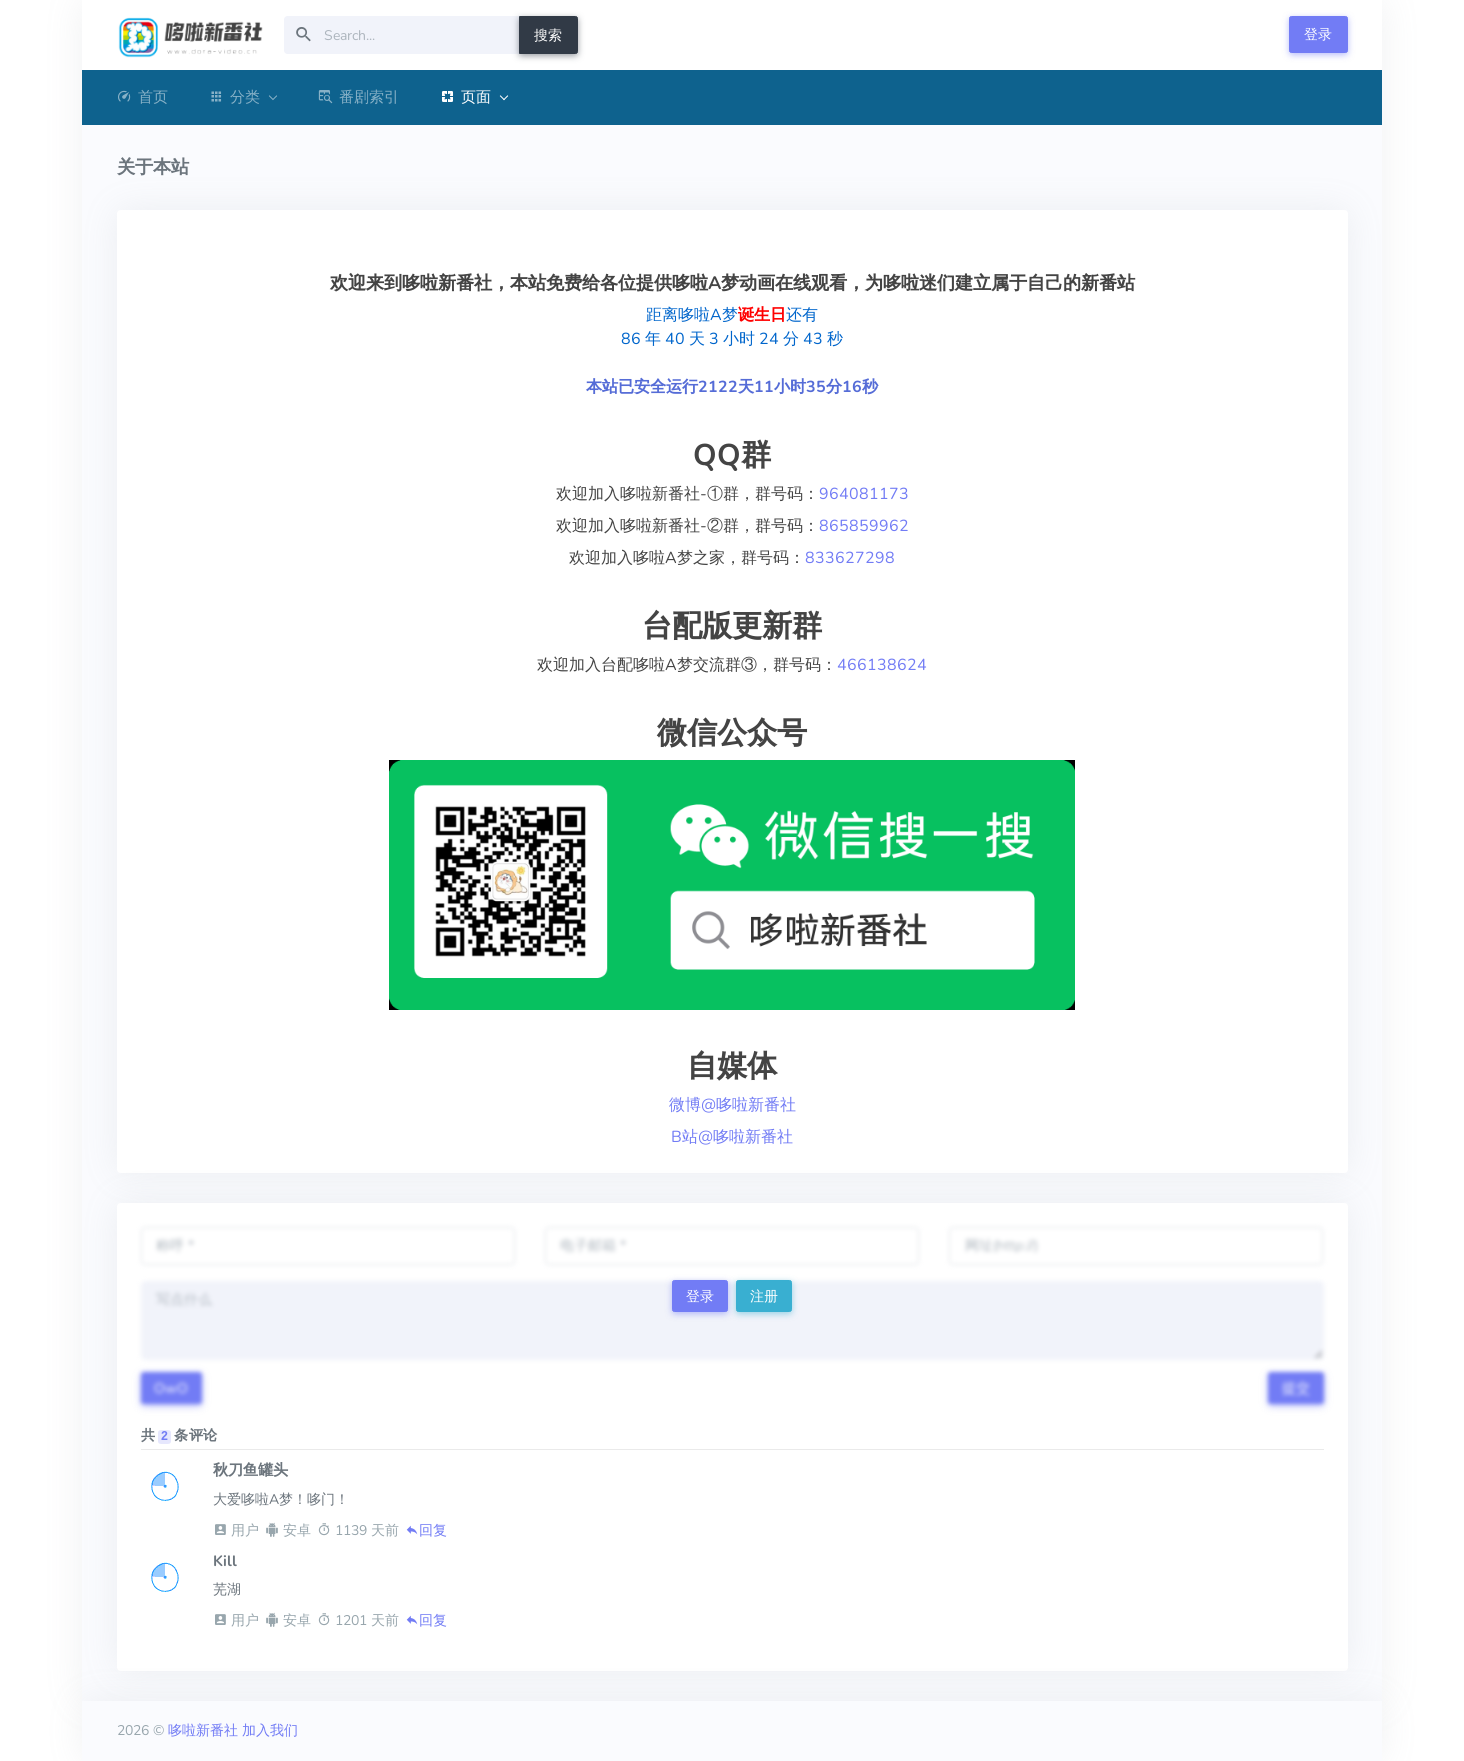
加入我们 (270, 1730)
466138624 (882, 665)
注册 (764, 1296)
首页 (142, 97)
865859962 (864, 526)
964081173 (864, 494)
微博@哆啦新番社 (732, 1105)
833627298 (850, 558)
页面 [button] (473, 97)
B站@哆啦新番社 (732, 1137)
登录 (1318, 34)
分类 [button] (242, 97)
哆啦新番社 (203, 1730)
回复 (426, 1530)
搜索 (548, 35)
